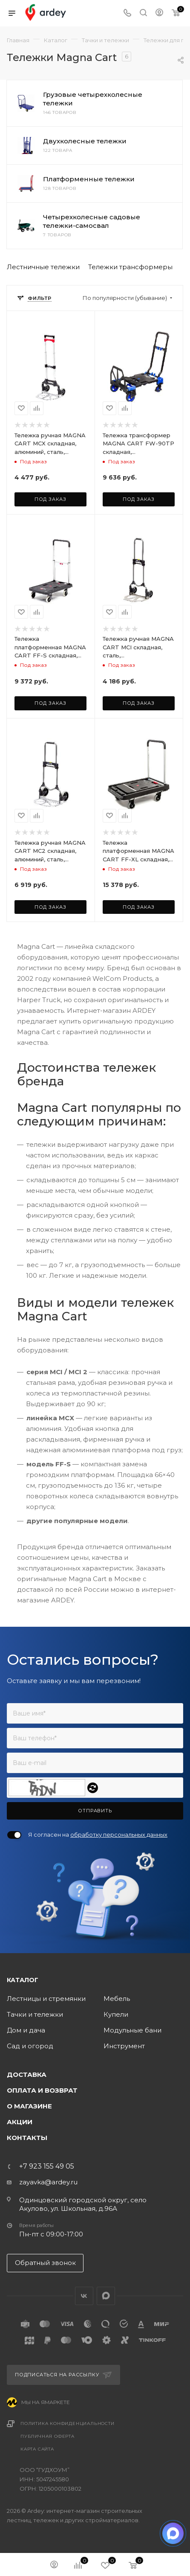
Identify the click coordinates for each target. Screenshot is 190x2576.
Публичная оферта (47, 2436)
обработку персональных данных (118, 1834)
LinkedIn (106, 2296)
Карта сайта (37, 2449)
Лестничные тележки (43, 267)
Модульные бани (132, 2030)
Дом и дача (26, 2030)
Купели (116, 2014)
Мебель (117, 1999)
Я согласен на (97, 1834)
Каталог (22, 1980)
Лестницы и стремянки (46, 1999)
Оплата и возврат (42, 2090)
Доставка (26, 2074)
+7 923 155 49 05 (46, 2166)
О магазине (29, 2106)
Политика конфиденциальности (67, 2423)
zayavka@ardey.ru (48, 2182)
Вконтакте (84, 2296)
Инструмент (124, 2046)
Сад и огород (30, 2046)
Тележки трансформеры (130, 267)
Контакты (27, 2138)
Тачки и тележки (35, 2014)
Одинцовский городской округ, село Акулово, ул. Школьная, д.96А (83, 2204)
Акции (19, 2122)
